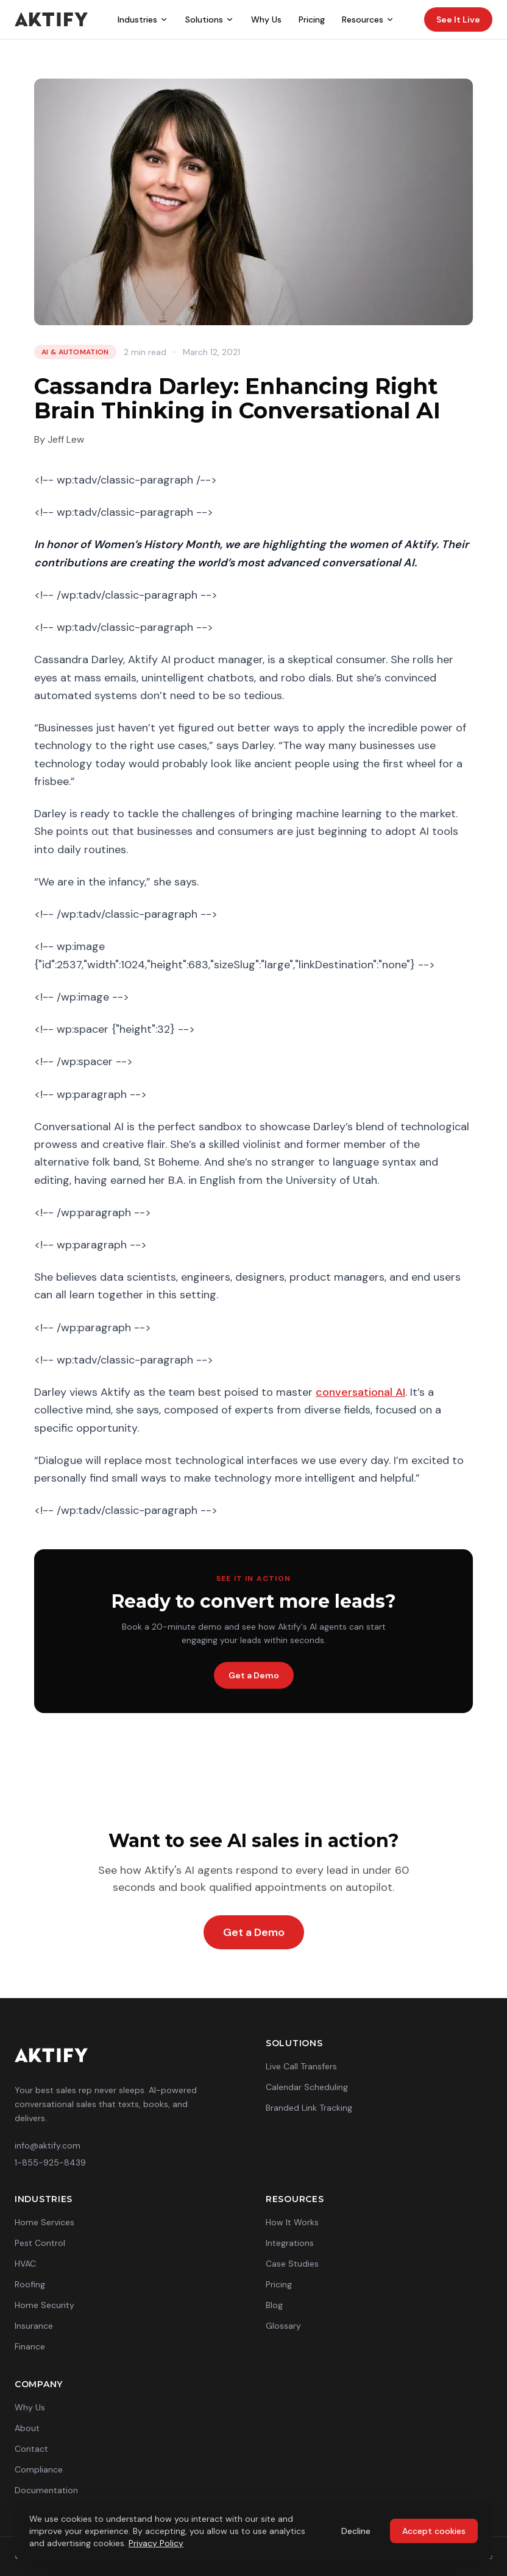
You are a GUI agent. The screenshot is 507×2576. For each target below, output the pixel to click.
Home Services (44, 2222)
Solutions (209, 19)
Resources (368, 19)
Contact (31, 2448)
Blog (274, 2305)
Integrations (290, 2242)
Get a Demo (254, 1675)
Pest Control (40, 2242)
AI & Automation (75, 352)
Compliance (39, 2469)
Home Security (44, 2305)
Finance (30, 2346)
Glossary (283, 2325)
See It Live (458, 19)
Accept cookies (434, 2530)
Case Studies (292, 2263)
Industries (143, 19)
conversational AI (360, 1392)
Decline (355, 2530)
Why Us (266, 19)
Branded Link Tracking (309, 2107)
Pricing (312, 19)
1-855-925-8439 (50, 2162)
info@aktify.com (47, 2145)
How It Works (292, 2222)
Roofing (30, 2284)
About (27, 2428)
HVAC (25, 2263)
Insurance (34, 2325)
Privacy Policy (156, 2543)
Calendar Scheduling (307, 2087)
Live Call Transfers (301, 2066)
